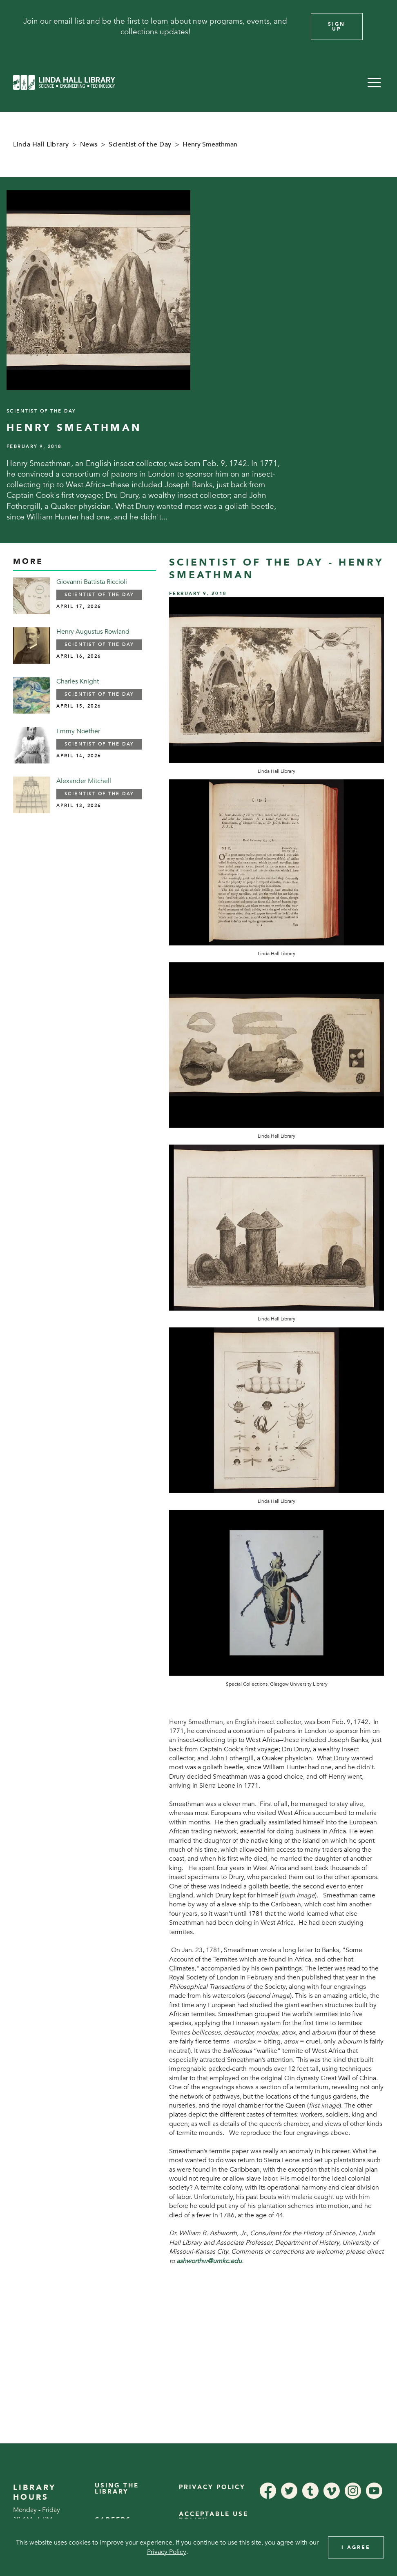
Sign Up (336, 26)
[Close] (380, 26)
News (89, 144)
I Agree (355, 2547)
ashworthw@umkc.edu (209, 2260)
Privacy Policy (212, 2487)
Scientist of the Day (140, 144)
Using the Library (117, 2488)
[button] (374, 82)
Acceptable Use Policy (213, 2517)
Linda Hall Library (41, 144)
